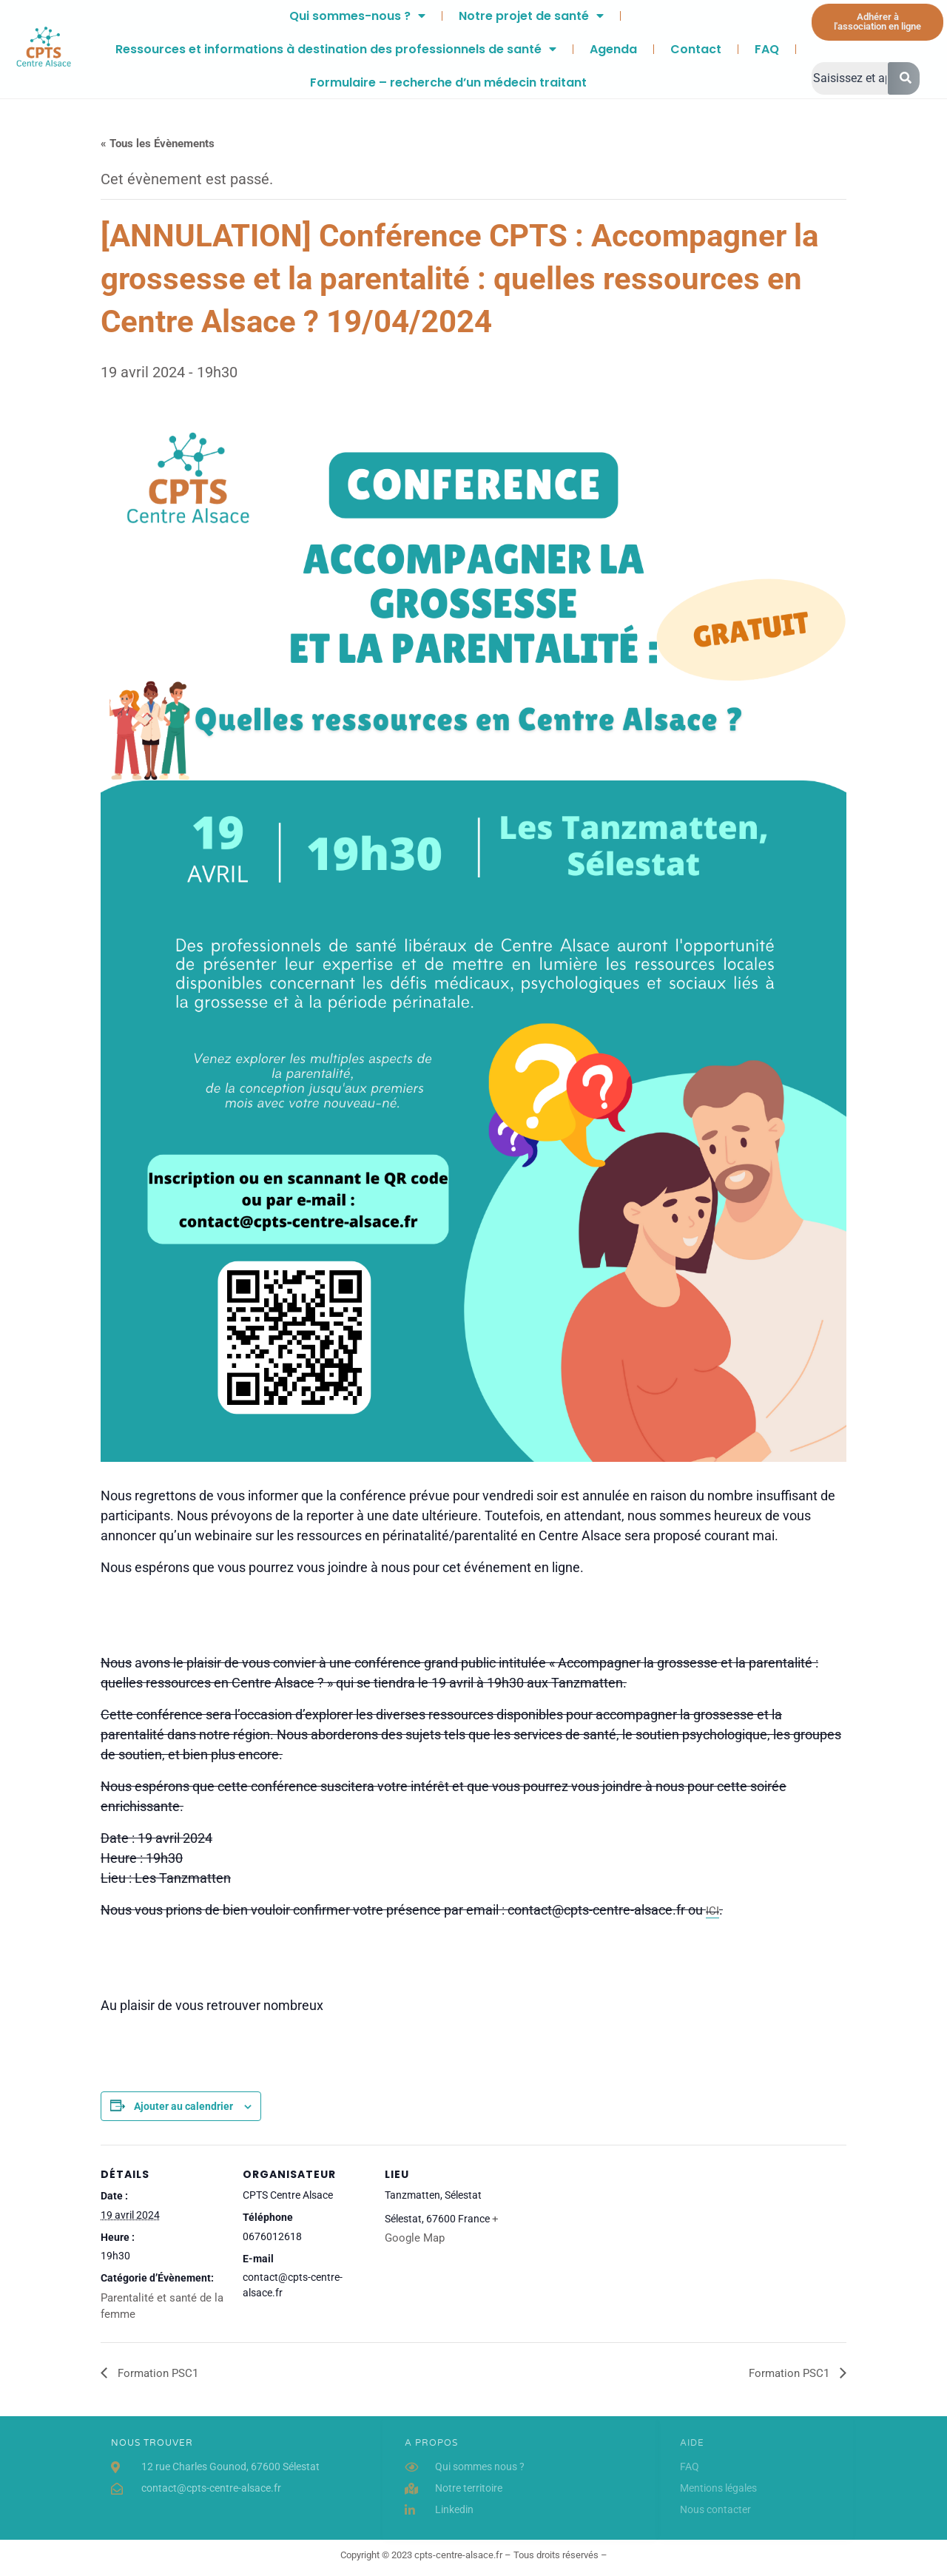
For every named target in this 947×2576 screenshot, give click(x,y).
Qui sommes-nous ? (357, 15)
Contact (695, 49)
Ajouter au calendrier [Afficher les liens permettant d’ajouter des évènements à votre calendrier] (183, 2106)
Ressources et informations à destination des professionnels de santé (335, 49)
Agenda (613, 49)
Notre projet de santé (531, 15)
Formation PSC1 (156, 2373)
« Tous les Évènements (158, 143)
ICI (712, 1911)
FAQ (767, 49)
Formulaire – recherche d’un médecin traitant (448, 82)
